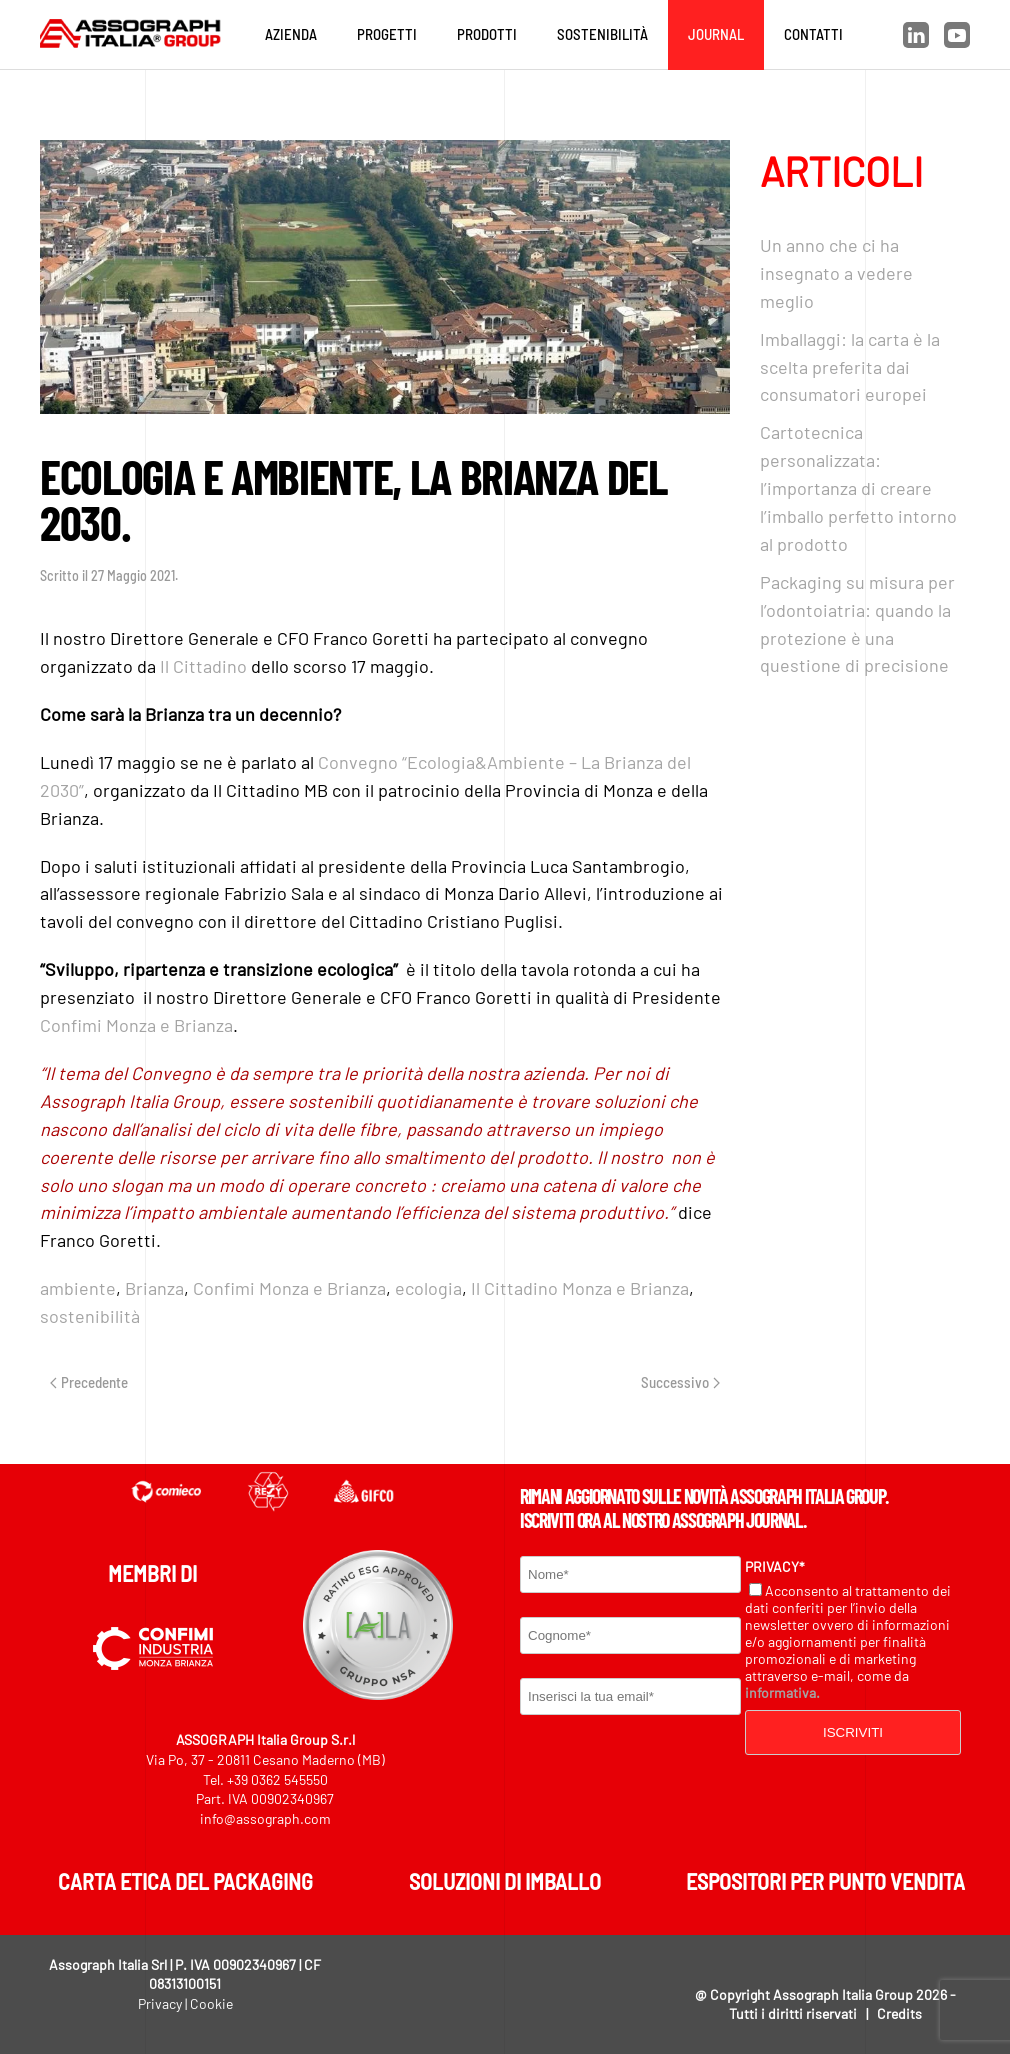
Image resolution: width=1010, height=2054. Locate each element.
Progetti (387, 34)
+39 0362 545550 (277, 1779)
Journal (716, 34)
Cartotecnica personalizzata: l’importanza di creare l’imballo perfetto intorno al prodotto (858, 488)
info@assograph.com (265, 1818)
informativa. (782, 1692)
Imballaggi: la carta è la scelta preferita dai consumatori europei (850, 367)
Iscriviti (853, 1732)
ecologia (428, 1288)
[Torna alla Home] (135, 35)
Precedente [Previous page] (89, 1382)
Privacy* (775, 1566)
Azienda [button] (291, 34)
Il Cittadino (203, 666)
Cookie (211, 2003)
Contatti (813, 34)
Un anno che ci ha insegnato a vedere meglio (836, 273)
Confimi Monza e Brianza (136, 1025)
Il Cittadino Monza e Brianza (580, 1288)
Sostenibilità (602, 34)
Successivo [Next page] (680, 1382)
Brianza (154, 1288)
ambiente (78, 1288)
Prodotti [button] (487, 34)
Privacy (160, 2003)
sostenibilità (90, 1316)
